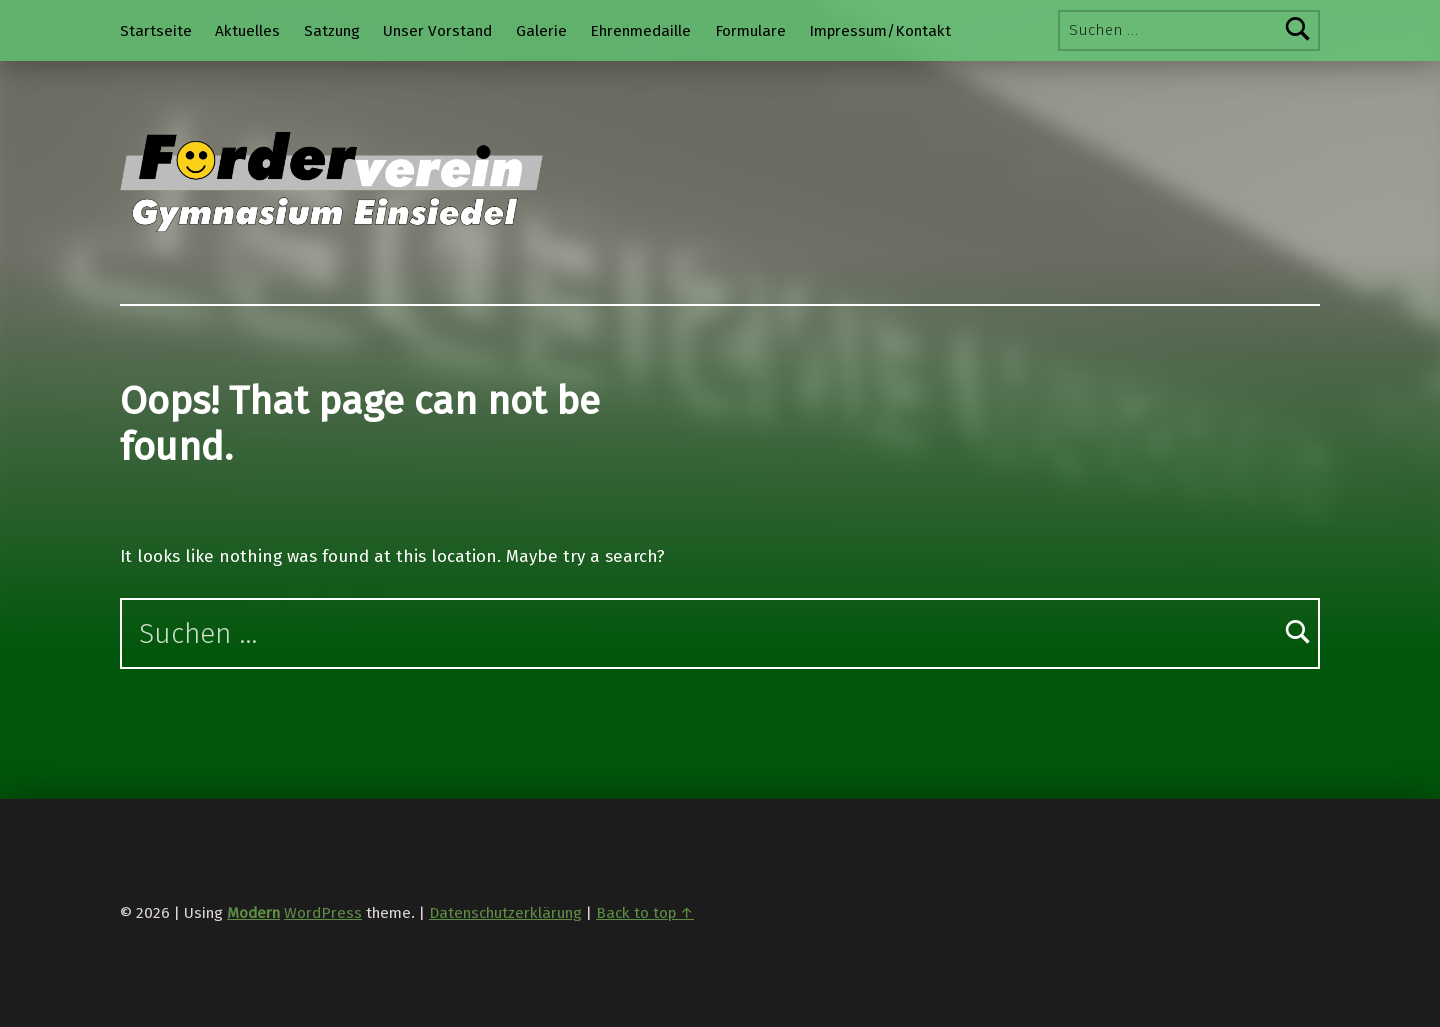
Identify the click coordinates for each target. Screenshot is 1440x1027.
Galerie (541, 31)
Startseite (156, 31)
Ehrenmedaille (640, 31)
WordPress (323, 913)
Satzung (332, 31)
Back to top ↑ (645, 913)
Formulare (750, 31)
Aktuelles (247, 31)
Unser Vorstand (437, 31)
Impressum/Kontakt (880, 31)
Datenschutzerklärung (505, 913)
